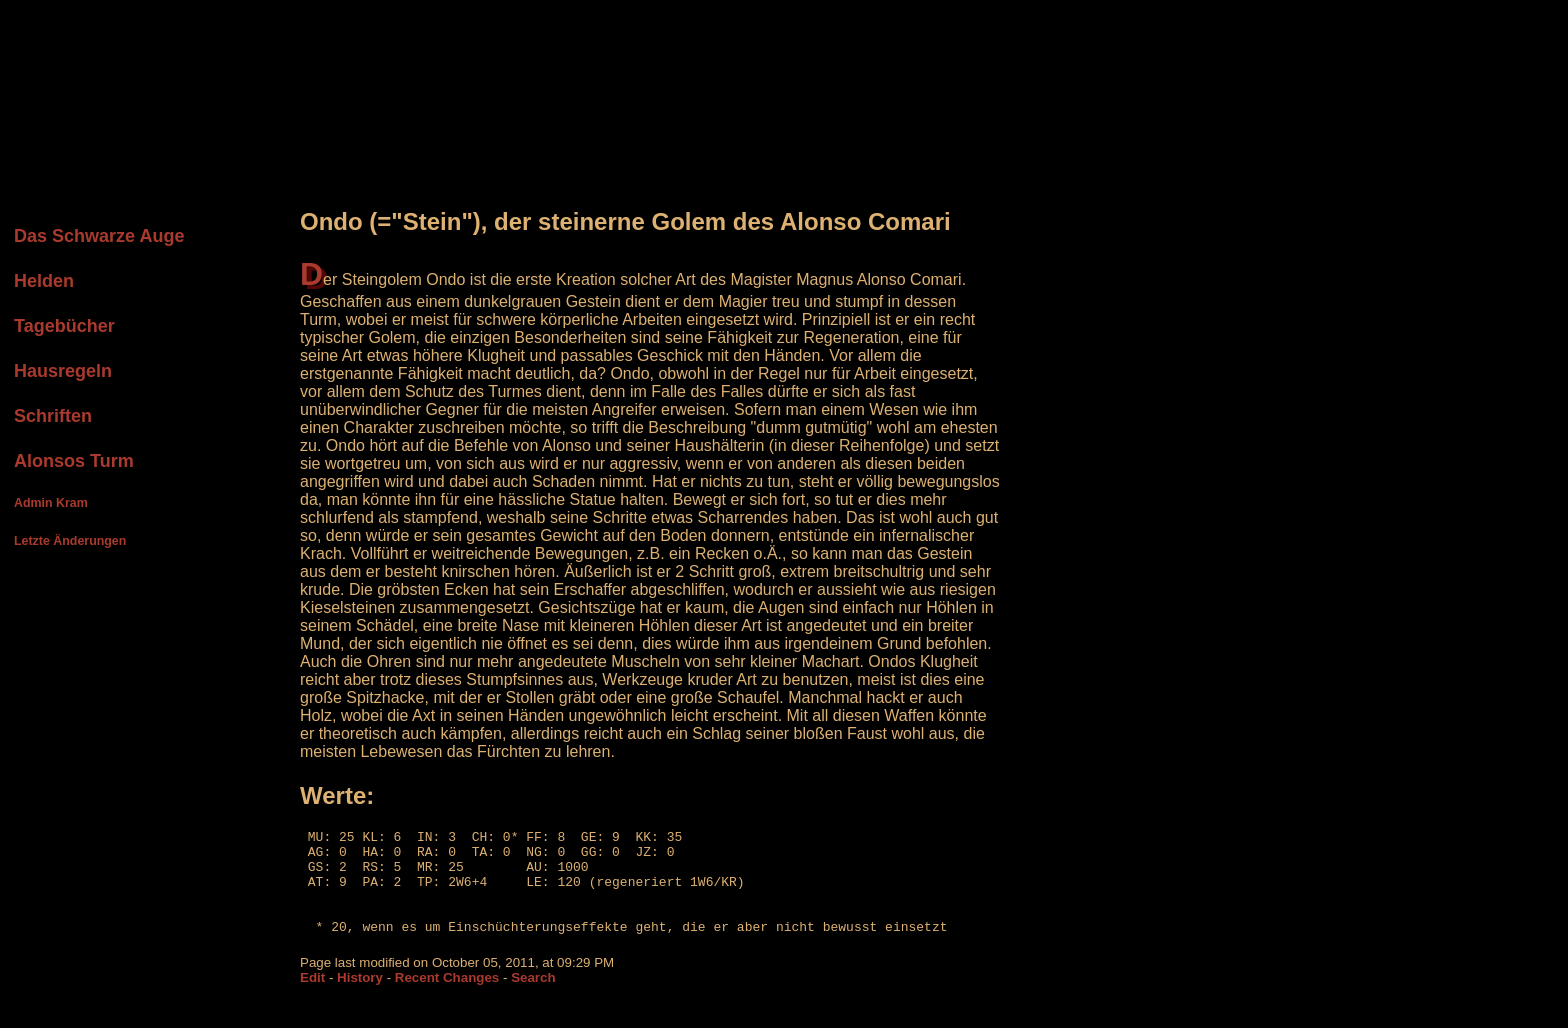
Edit (312, 998)
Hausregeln (63, 371)
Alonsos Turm (74, 461)
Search (533, 998)
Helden (44, 281)
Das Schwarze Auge (99, 236)
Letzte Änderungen (70, 541)
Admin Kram (51, 503)
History (360, 998)
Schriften (53, 416)
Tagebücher (64, 326)
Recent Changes (447, 998)
